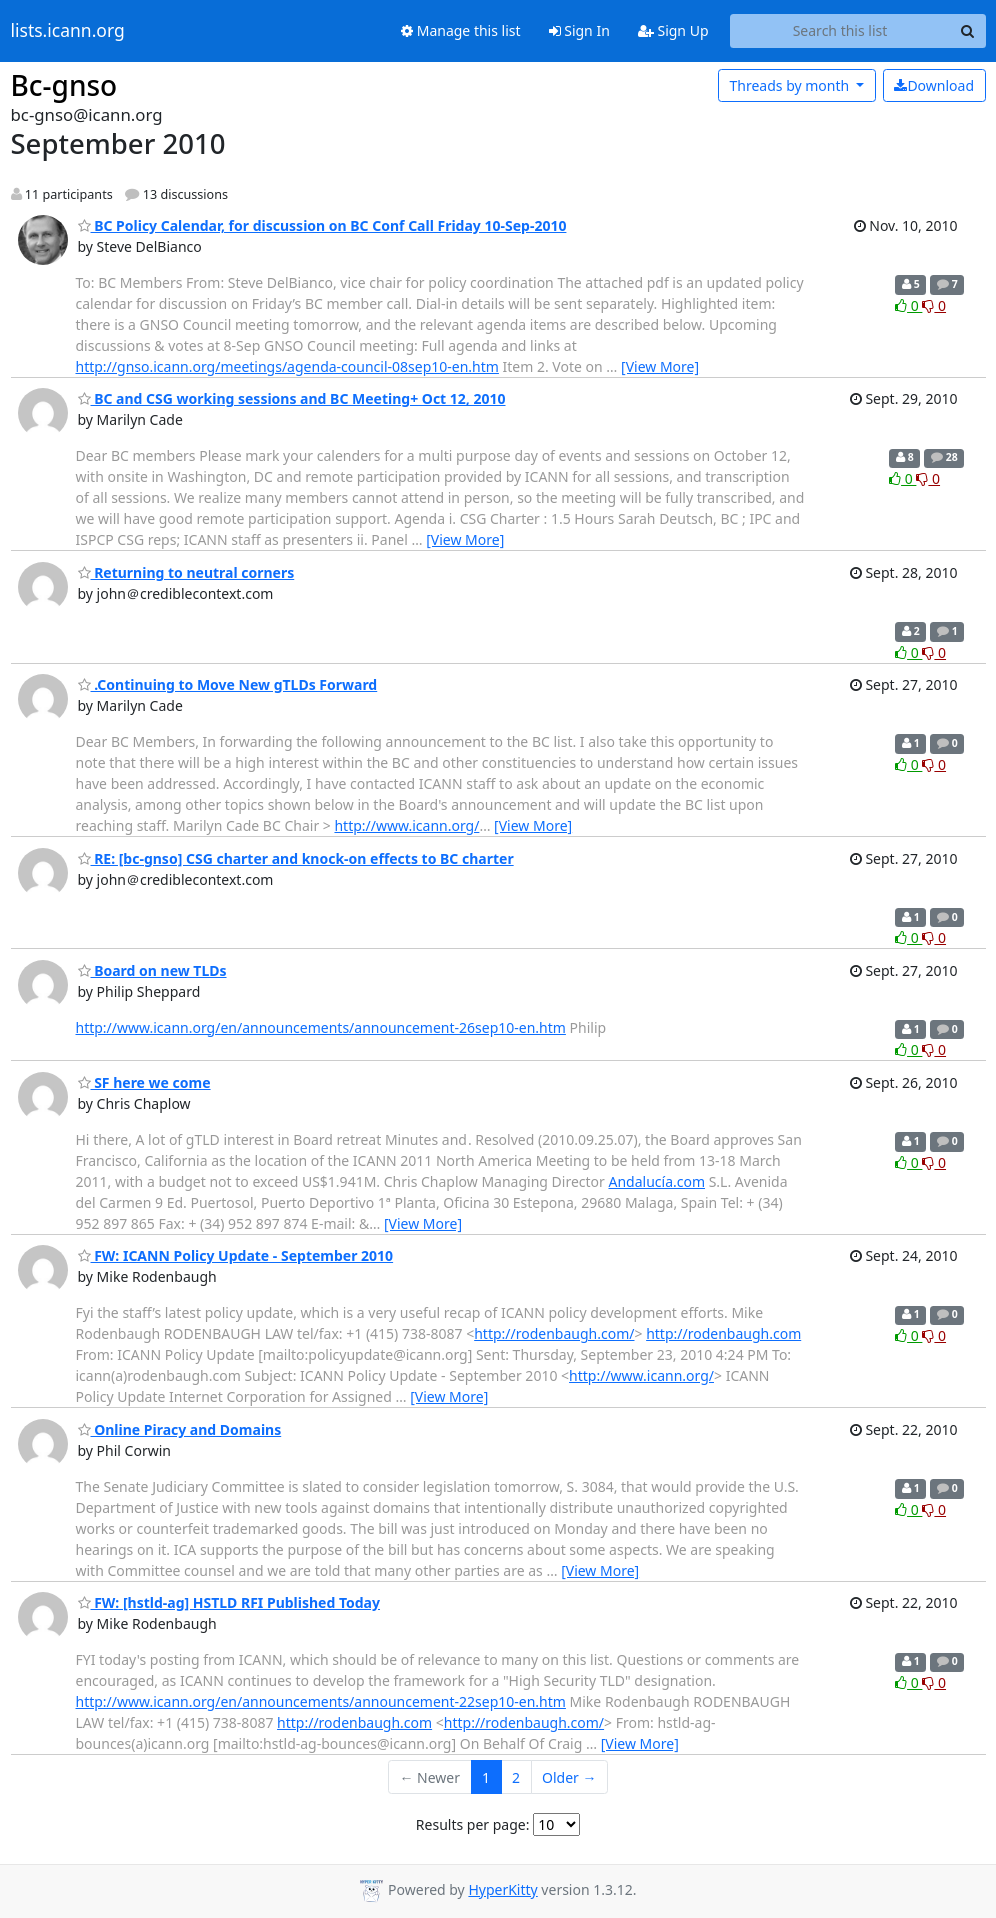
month (790, 85)
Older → (569, 1777)
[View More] (660, 366)
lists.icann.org (68, 31)
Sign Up (673, 30)
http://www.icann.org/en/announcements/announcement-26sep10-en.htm (321, 1027)
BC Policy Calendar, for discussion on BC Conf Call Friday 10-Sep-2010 (322, 225)
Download (934, 85)
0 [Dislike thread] (934, 305)
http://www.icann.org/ (406, 825)
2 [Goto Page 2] (516, 1777)
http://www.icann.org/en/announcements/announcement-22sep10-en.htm (321, 1701)
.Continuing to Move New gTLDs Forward (228, 684)
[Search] (968, 31)
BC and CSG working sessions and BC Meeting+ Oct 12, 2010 (292, 398)
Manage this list (461, 30)
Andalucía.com (656, 1181)
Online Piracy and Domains (180, 1429)
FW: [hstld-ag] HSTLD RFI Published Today (229, 1602)
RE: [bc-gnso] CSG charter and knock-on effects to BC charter (296, 858)
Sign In (579, 30)
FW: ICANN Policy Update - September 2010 (236, 1255)
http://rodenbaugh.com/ (554, 1333)
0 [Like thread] (908, 305)
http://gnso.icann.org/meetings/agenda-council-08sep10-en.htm (287, 366)
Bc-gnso (64, 85)
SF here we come (144, 1082)
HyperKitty (502, 1889)
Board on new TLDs (152, 970)
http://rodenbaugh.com (723, 1333)
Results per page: (473, 1824)
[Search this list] (840, 31)
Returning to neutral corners (186, 572)
